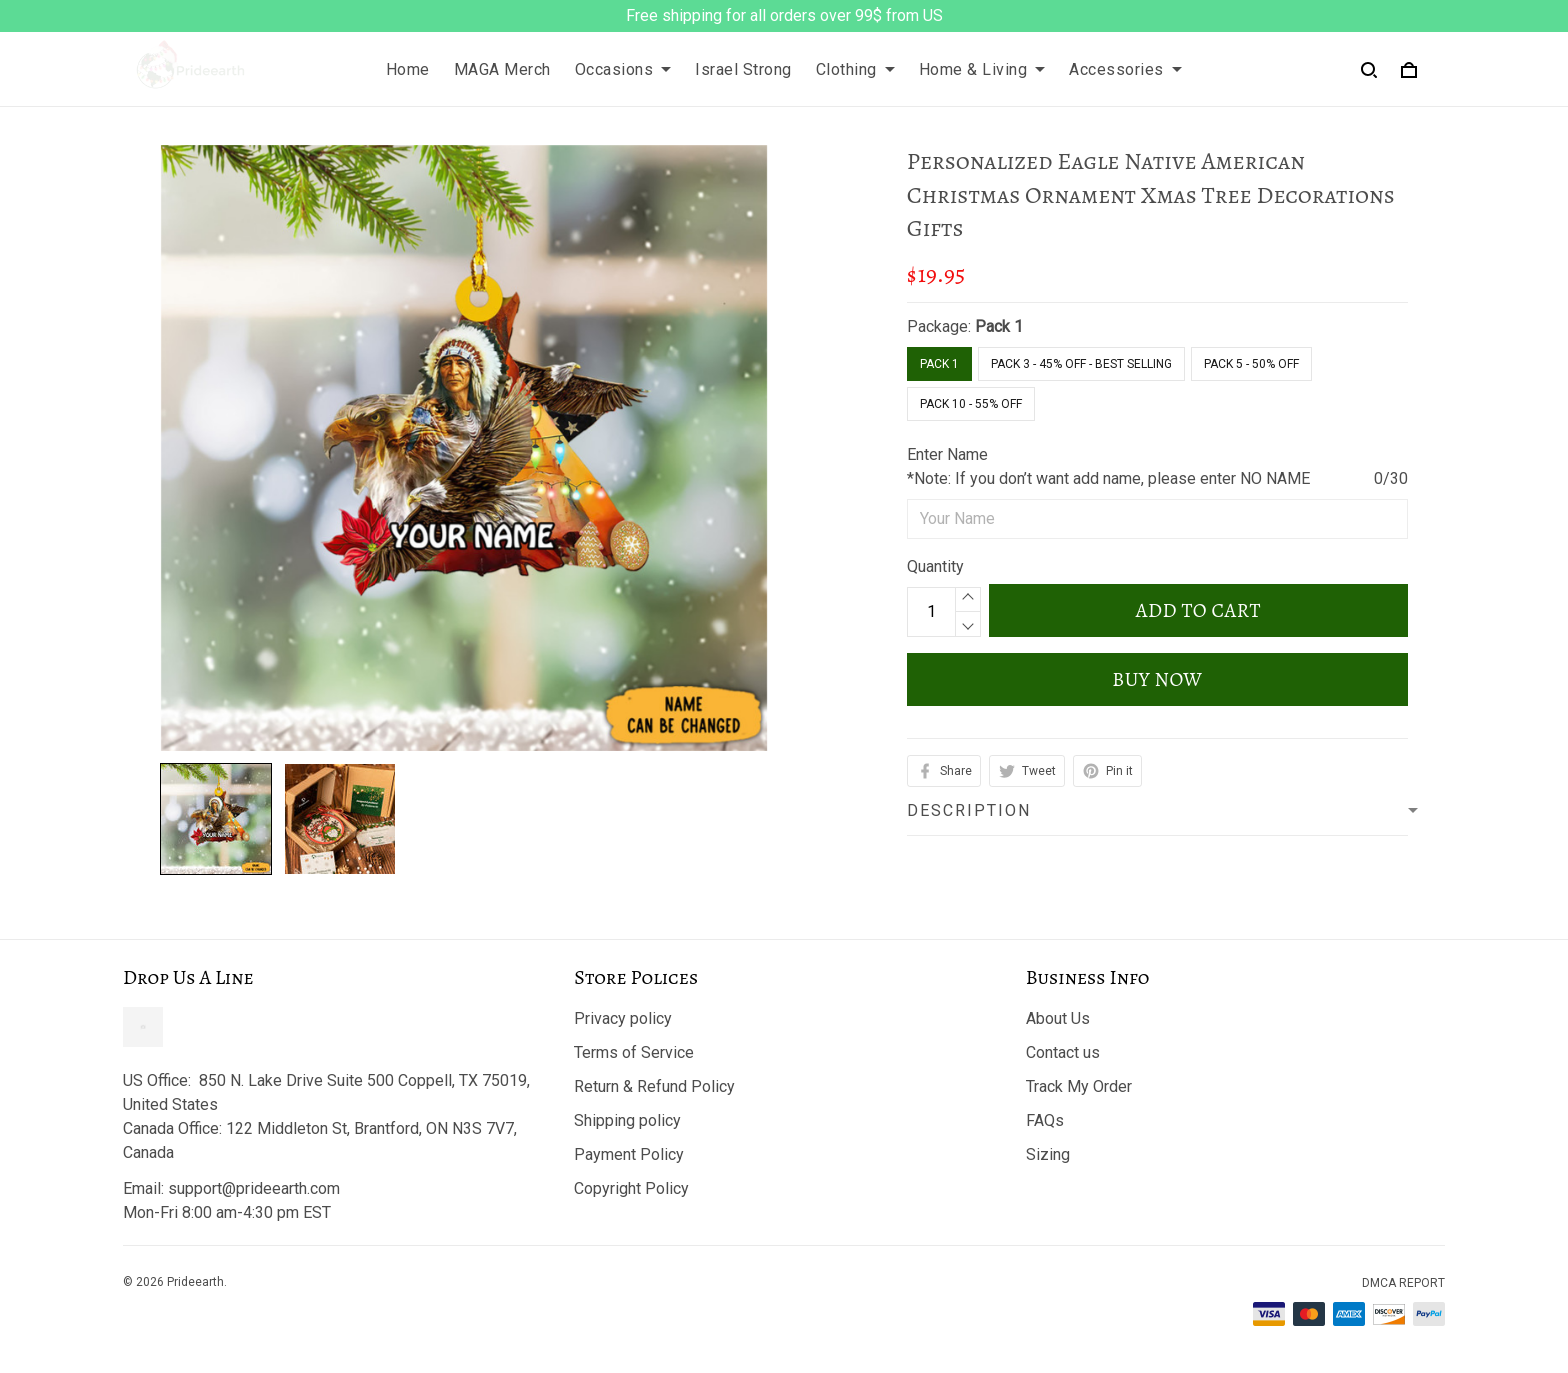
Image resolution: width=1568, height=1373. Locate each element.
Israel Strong (743, 69)
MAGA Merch (502, 69)
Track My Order (1079, 1086)
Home (408, 69)
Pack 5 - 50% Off (1251, 364)
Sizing (1048, 1154)
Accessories (1125, 69)
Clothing (855, 69)
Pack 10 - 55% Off (971, 404)
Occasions (623, 69)
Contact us (1063, 1052)
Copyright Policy (631, 1188)
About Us (1058, 1018)
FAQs (1045, 1120)
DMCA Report (1403, 1283)
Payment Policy (629, 1154)
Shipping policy (627, 1120)
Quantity (935, 566)
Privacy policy (623, 1018)
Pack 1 (999, 326)
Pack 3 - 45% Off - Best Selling (1081, 364)
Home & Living (982, 69)
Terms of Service (634, 1052)
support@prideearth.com (254, 1188)
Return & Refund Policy (654, 1086)
